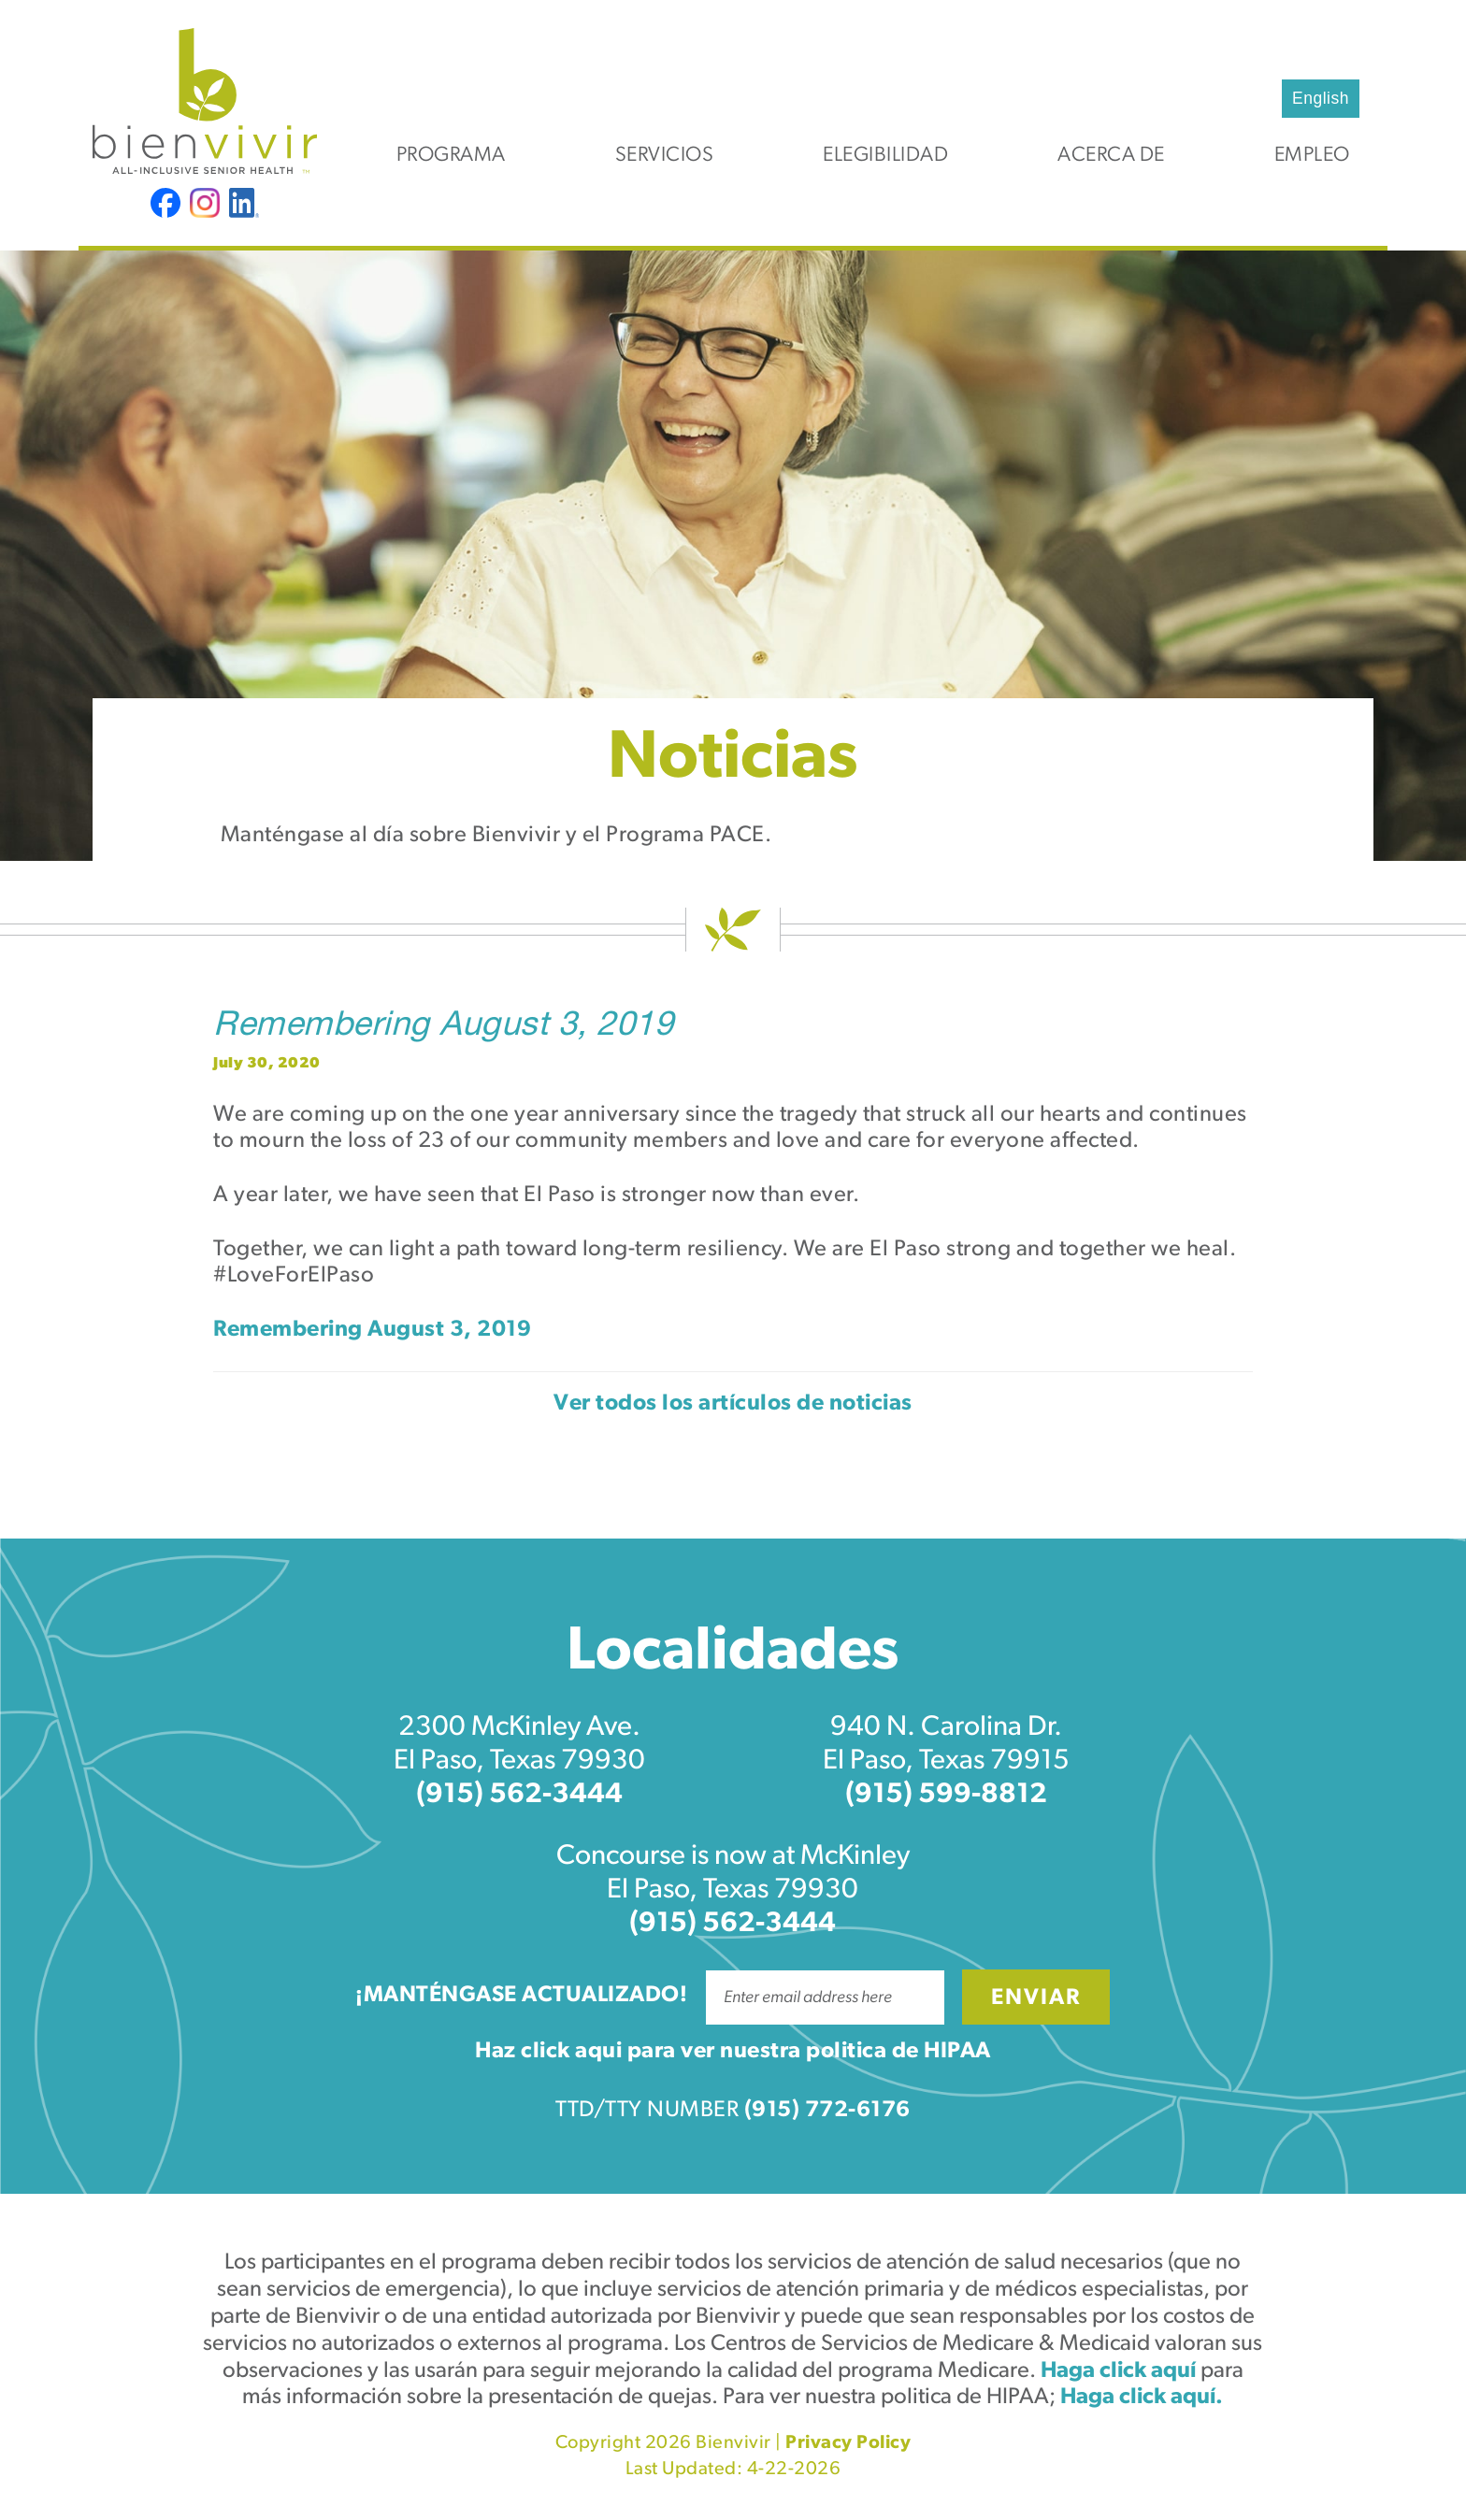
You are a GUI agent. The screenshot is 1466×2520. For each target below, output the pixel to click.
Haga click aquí (1118, 2371)
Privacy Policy (848, 2443)
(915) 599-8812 (946, 1795)
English (1320, 98)
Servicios (664, 155)
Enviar (1036, 1998)
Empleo (1312, 155)
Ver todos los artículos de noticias (733, 1404)
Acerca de (1111, 155)
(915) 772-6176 (827, 2110)
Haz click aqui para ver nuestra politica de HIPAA (733, 2051)
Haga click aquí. (1141, 2397)
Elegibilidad (885, 155)
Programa (451, 155)
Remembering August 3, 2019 (443, 1027)
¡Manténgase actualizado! (521, 1995)
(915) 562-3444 (519, 1795)
